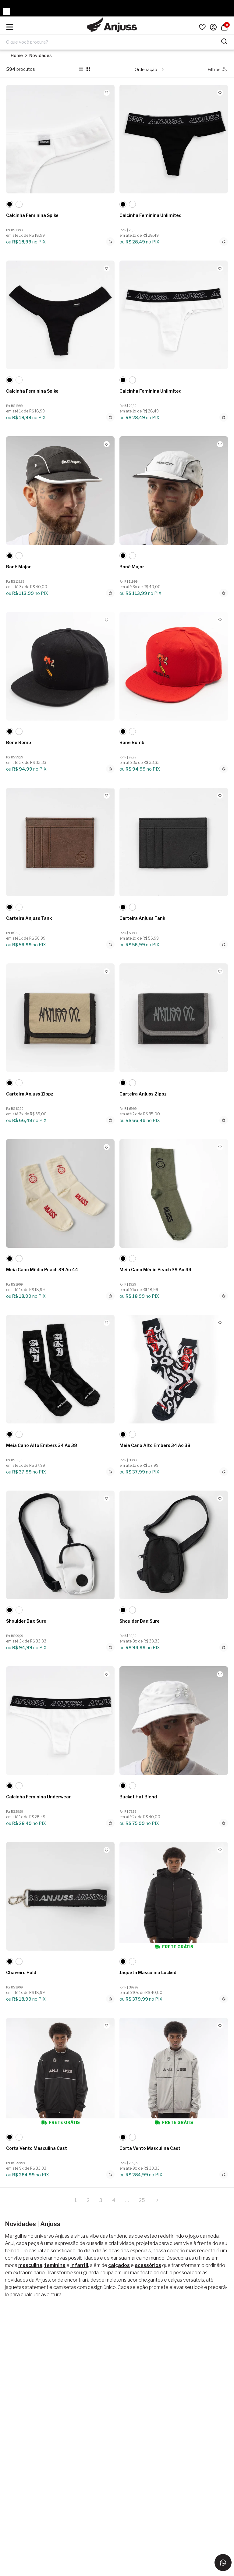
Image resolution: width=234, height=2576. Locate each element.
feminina (55, 2265)
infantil (79, 2265)
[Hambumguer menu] (9, 27)
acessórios (148, 2265)
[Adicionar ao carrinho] (110, 241)
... (127, 2200)
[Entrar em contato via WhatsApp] (223, 2562)
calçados (119, 2265)
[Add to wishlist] (107, 93)
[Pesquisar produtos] (224, 41)
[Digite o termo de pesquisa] (113, 42)
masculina (30, 2265)
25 (142, 2200)
